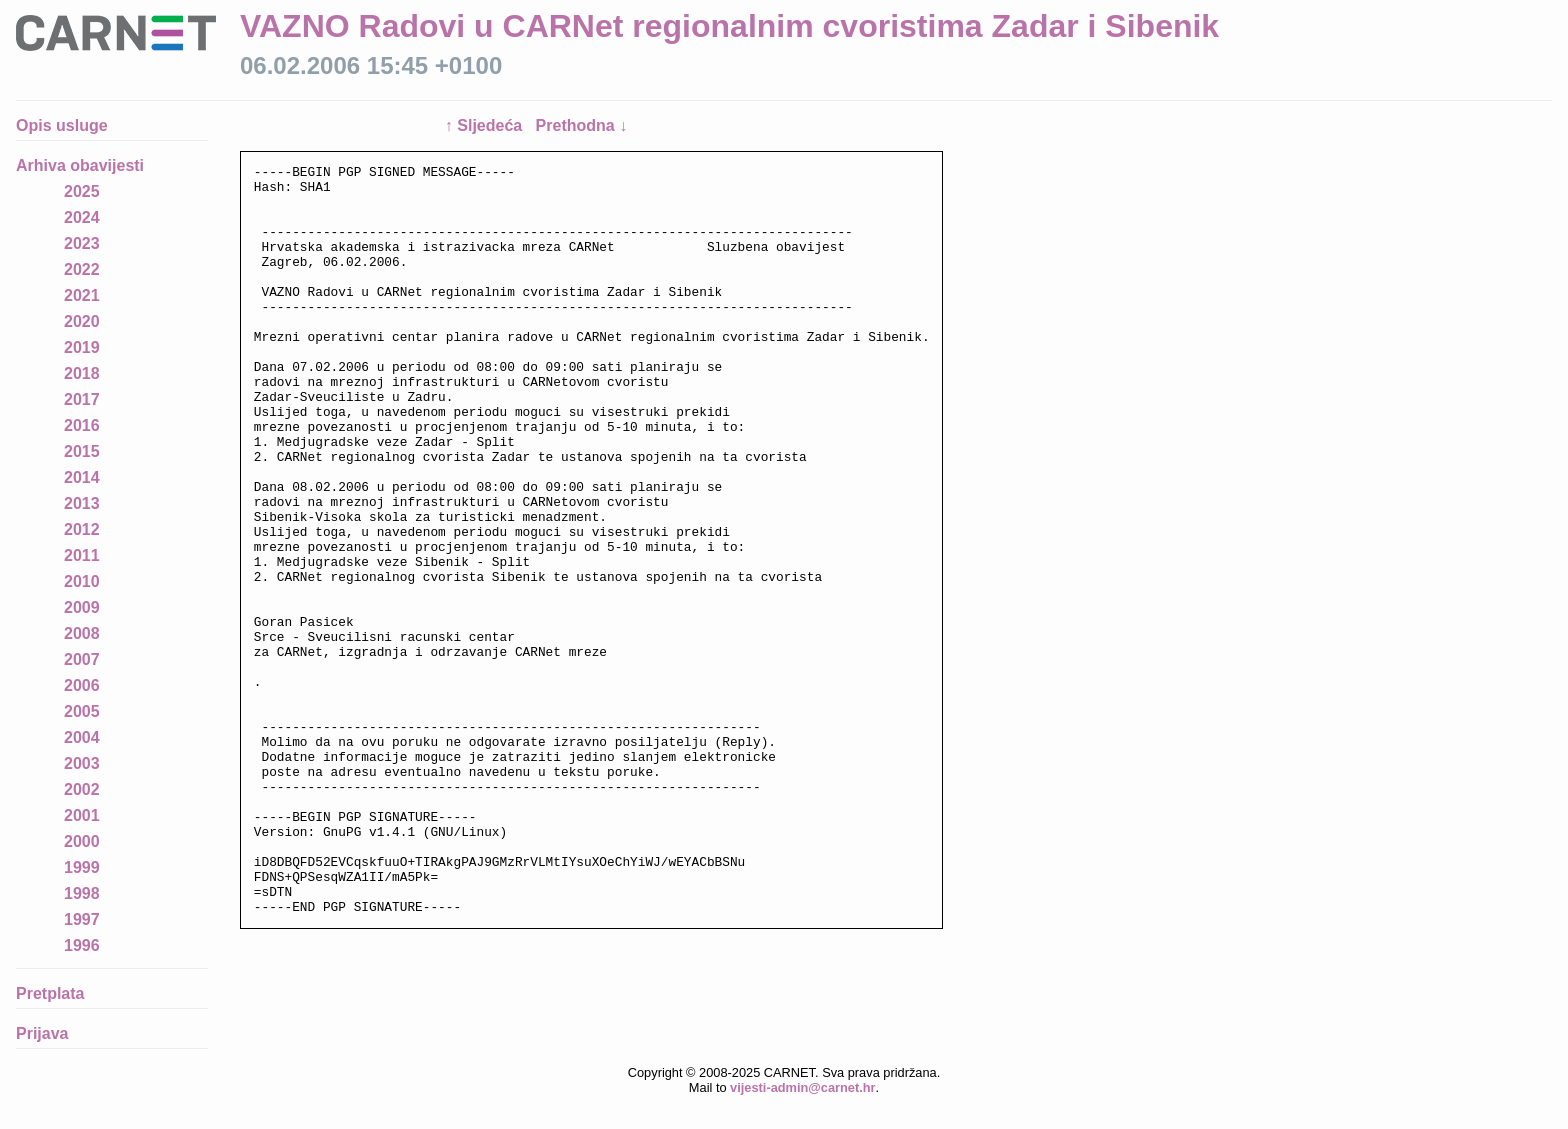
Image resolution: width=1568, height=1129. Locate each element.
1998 (82, 893)
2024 (82, 217)
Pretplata (50, 993)
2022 (82, 269)
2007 (82, 659)
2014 (82, 477)
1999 (82, 867)
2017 (82, 399)
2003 (82, 763)
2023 (82, 243)
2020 (82, 321)
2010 (82, 581)
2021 (82, 295)
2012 (82, 529)
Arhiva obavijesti (80, 165)
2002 (82, 789)
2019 (82, 347)
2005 (82, 711)
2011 (82, 555)
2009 (82, 607)
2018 (82, 373)
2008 (82, 633)
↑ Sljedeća (486, 125)
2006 (82, 685)
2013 (82, 503)
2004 (82, 737)
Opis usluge (62, 125)
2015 (82, 451)
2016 (82, 425)
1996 (82, 945)
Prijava (42, 1033)
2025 (82, 191)
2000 (82, 841)
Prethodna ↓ (582, 125)
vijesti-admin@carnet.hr (802, 1113)
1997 (82, 919)
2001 (82, 815)
